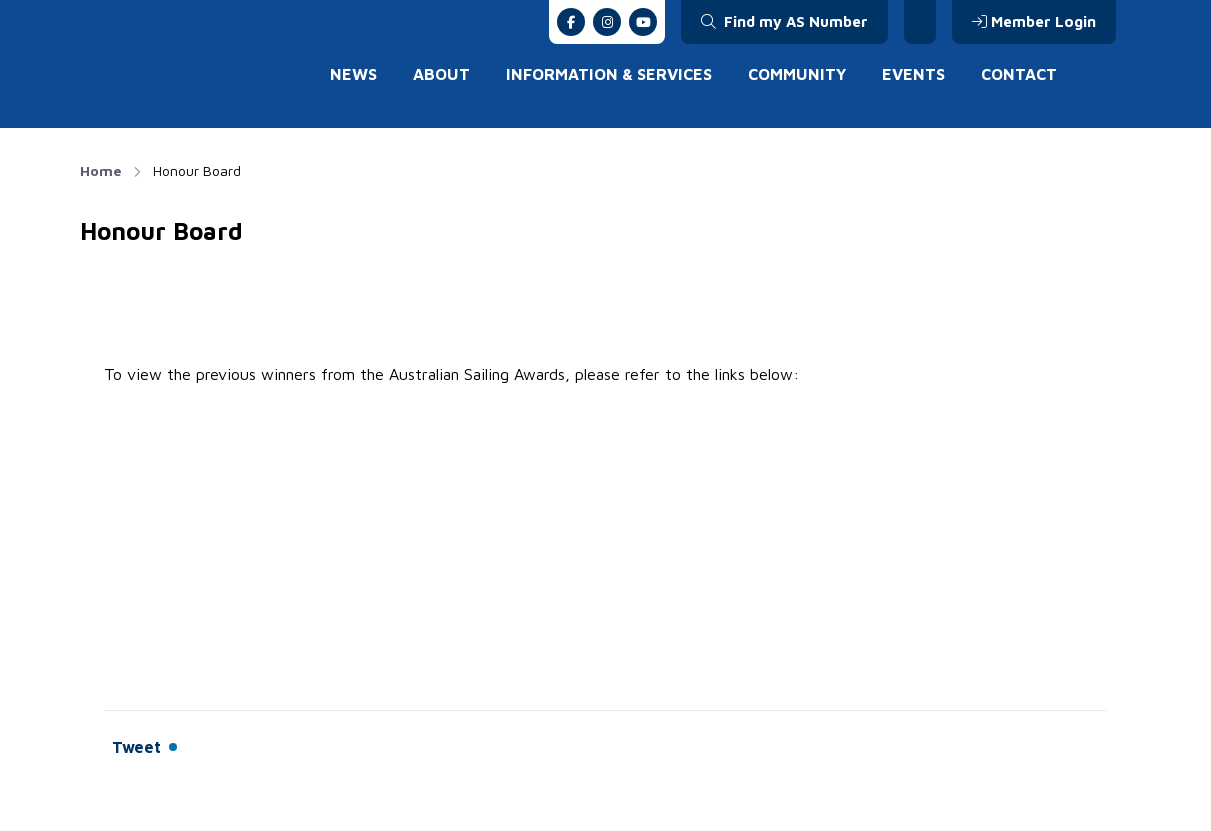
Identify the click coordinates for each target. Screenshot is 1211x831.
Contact (1019, 74)
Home (101, 170)
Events (913, 74)
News (353, 74)
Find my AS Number (784, 21)
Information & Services (609, 74)
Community (797, 74)
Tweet (136, 747)
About (441, 74)
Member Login (1034, 21)
